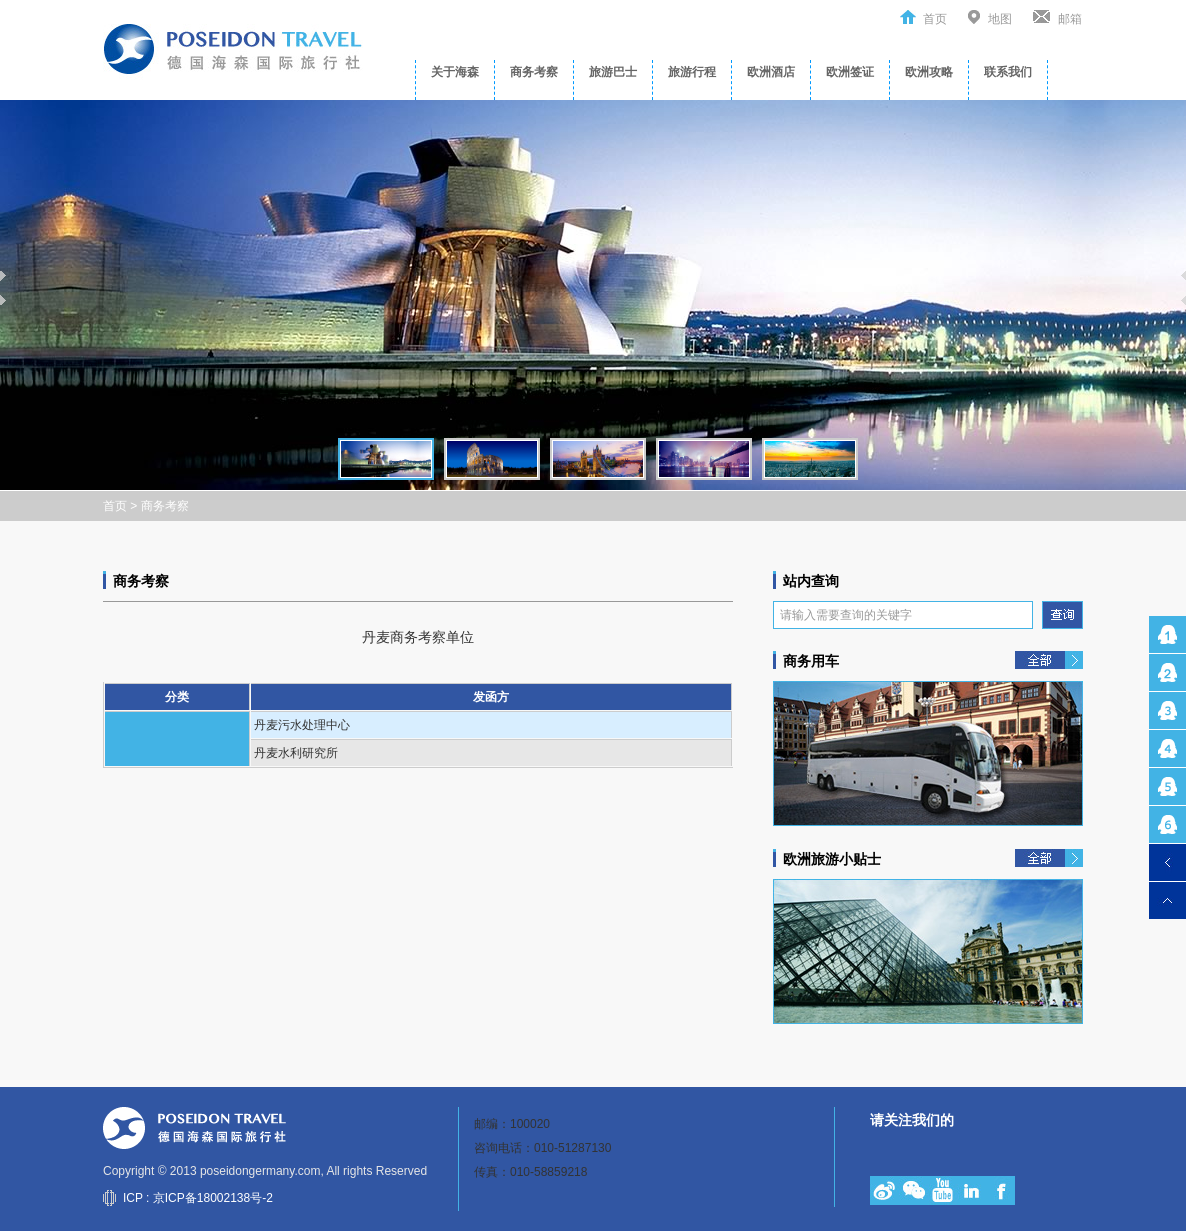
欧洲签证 (850, 72)
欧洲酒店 (771, 72)
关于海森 (455, 72)
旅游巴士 (613, 72)
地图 (1000, 19)
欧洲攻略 (929, 72)
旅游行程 (692, 72)
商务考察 (534, 72)
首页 (935, 19)
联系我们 (1008, 72)
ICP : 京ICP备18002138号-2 (198, 1198)
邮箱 (1070, 19)
